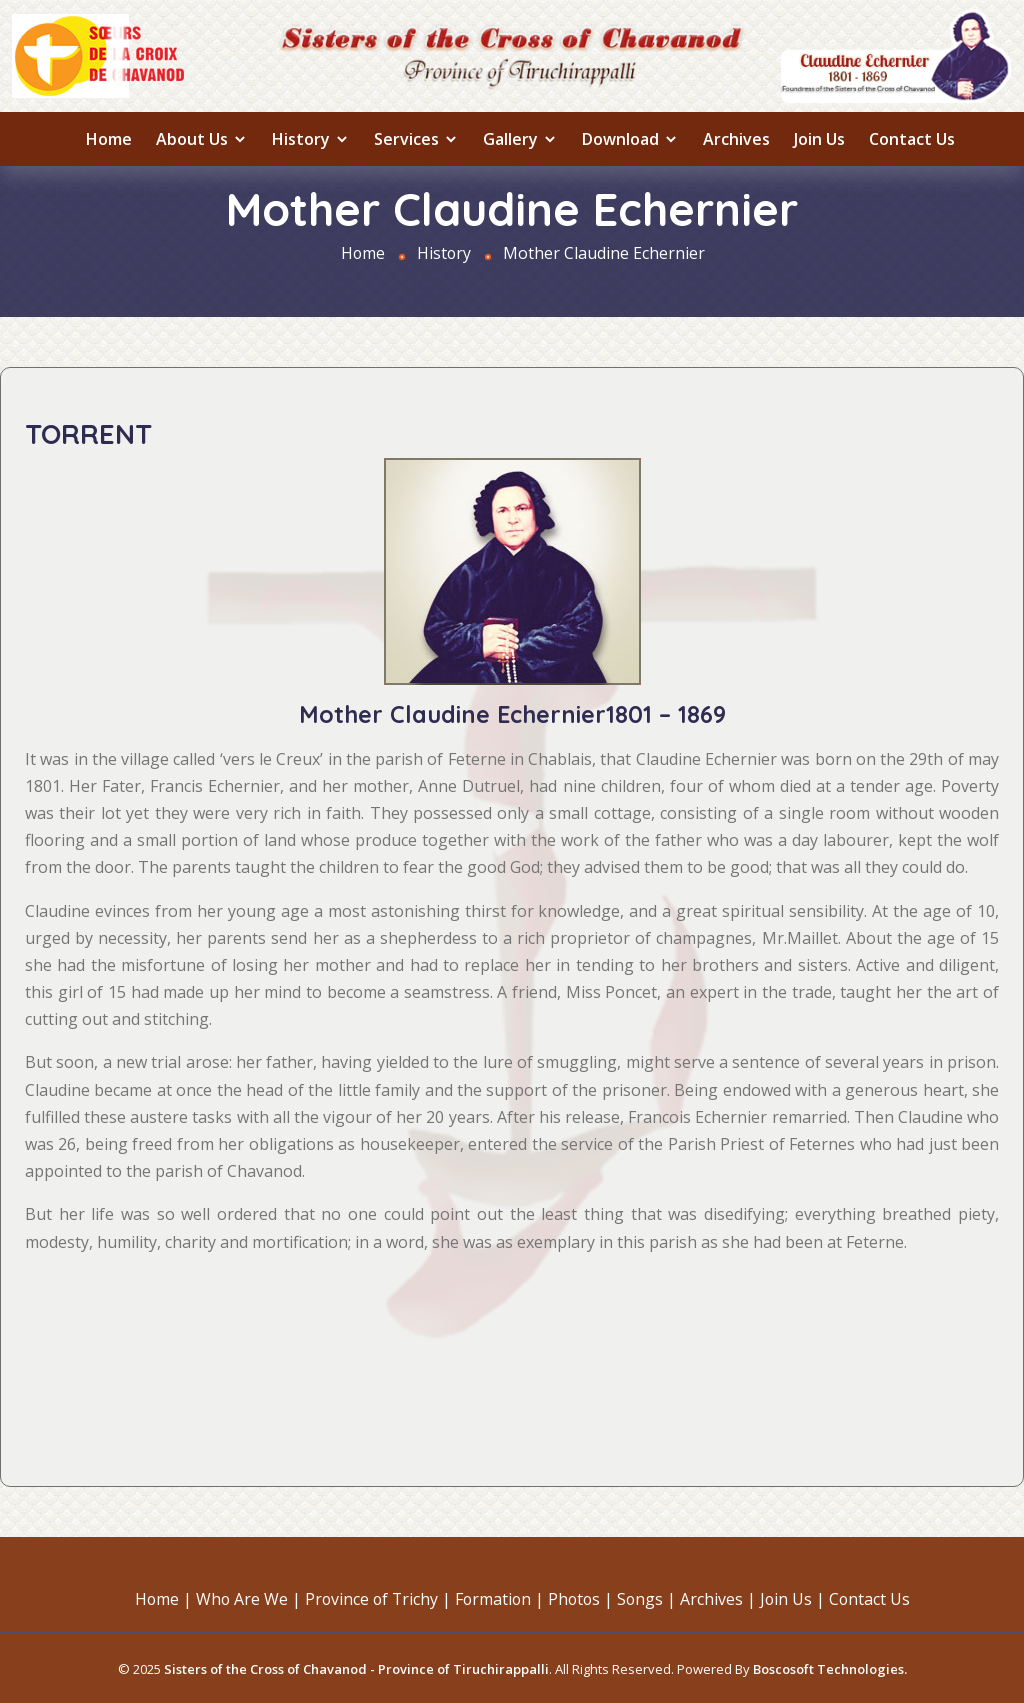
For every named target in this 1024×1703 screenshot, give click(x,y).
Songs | (650, 1598)
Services (416, 139)
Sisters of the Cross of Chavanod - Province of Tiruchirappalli (356, 1667)
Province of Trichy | (375, 1598)
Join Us (819, 139)
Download (630, 139)
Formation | (499, 1598)
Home (109, 139)
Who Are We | (244, 1598)
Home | (158, 1598)
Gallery (520, 139)
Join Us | (797, 1598)
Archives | (722, 1598)
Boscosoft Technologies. (830, 1667)
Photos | (582, 1598)
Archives (736, 139)
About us (202, 139)
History (311, 139)
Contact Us (912, 139)
